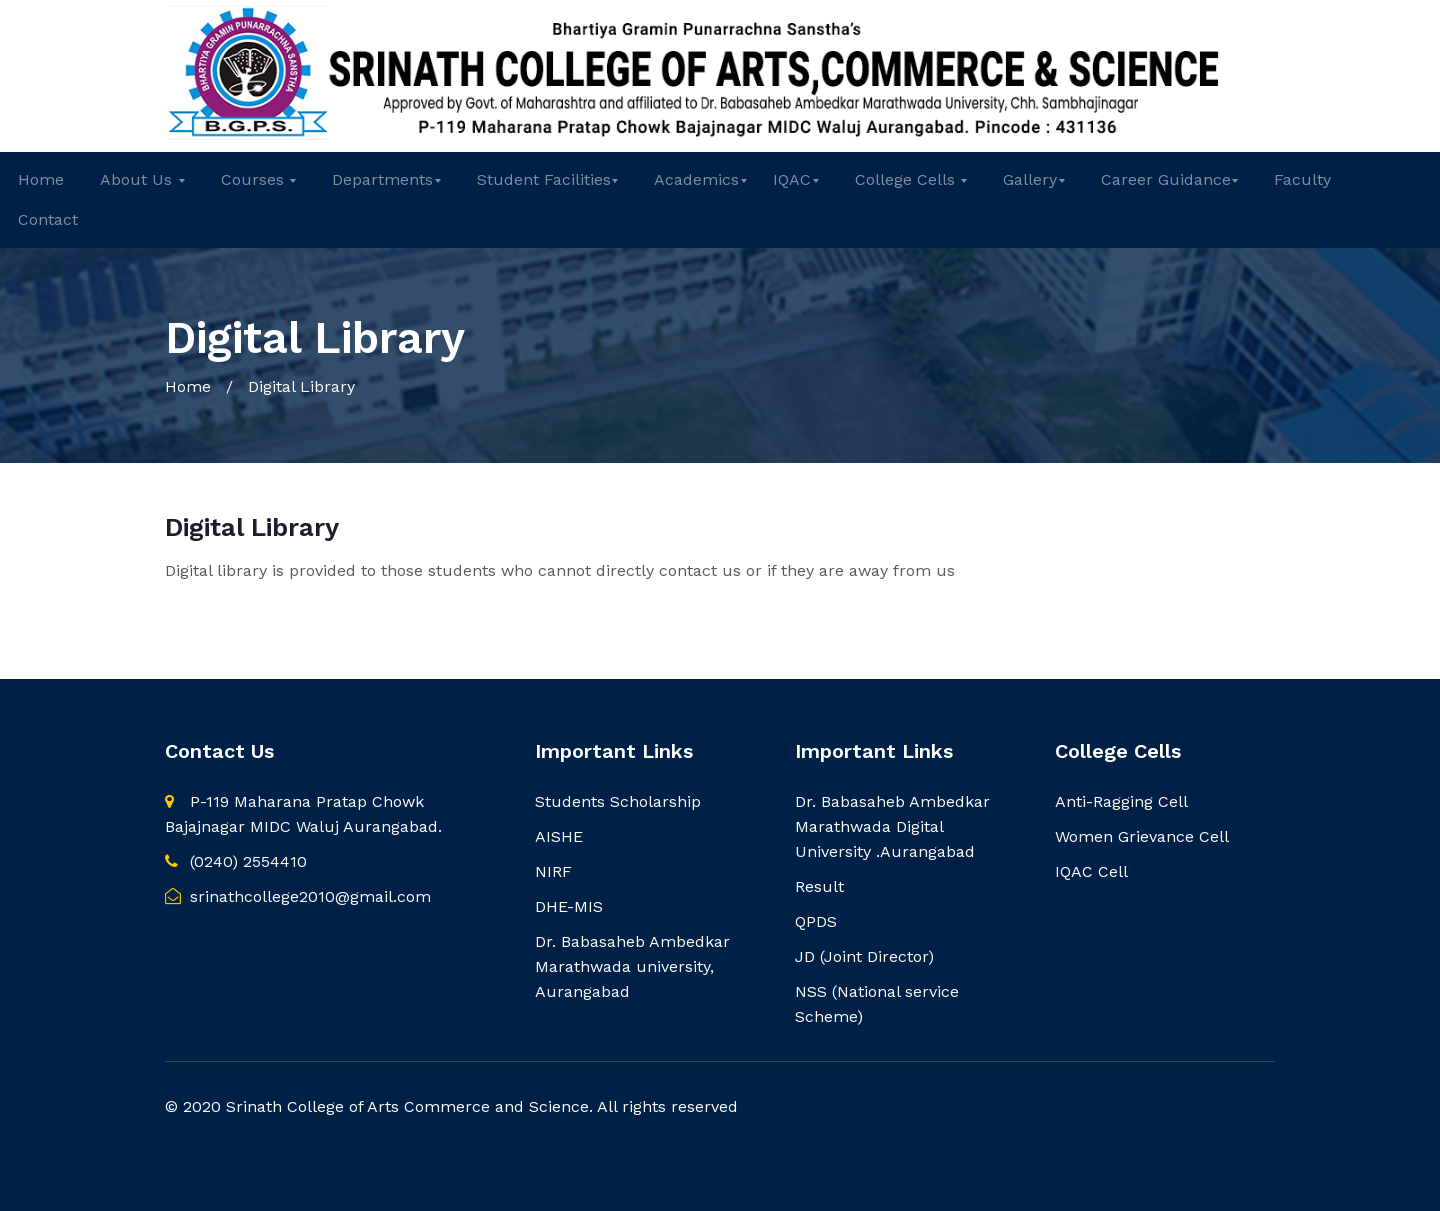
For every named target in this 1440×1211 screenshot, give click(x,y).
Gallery (1030, 179)
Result (819, 886)
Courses (255, 179)
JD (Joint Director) (864, 956)
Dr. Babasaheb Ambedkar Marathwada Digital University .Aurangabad (892, 826)
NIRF (553, 871)
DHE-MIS (569, 906)
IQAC (792, 179)
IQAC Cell (1091, 871)
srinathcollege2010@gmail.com (298, 896)
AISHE (559, 836)
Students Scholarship (618, 801)
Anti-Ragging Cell (1121, 801)
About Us (138, 179)
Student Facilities (544, 179)
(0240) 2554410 (236, 861)
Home (41, 179)
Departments (382, 179)
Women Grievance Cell (1142, 836)
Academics (696, 179)
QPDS (816, 921)
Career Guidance (1166, 179)
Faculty (1302, 179)
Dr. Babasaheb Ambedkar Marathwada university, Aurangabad (632, 966)
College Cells (907, 179)
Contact (48, 219)
